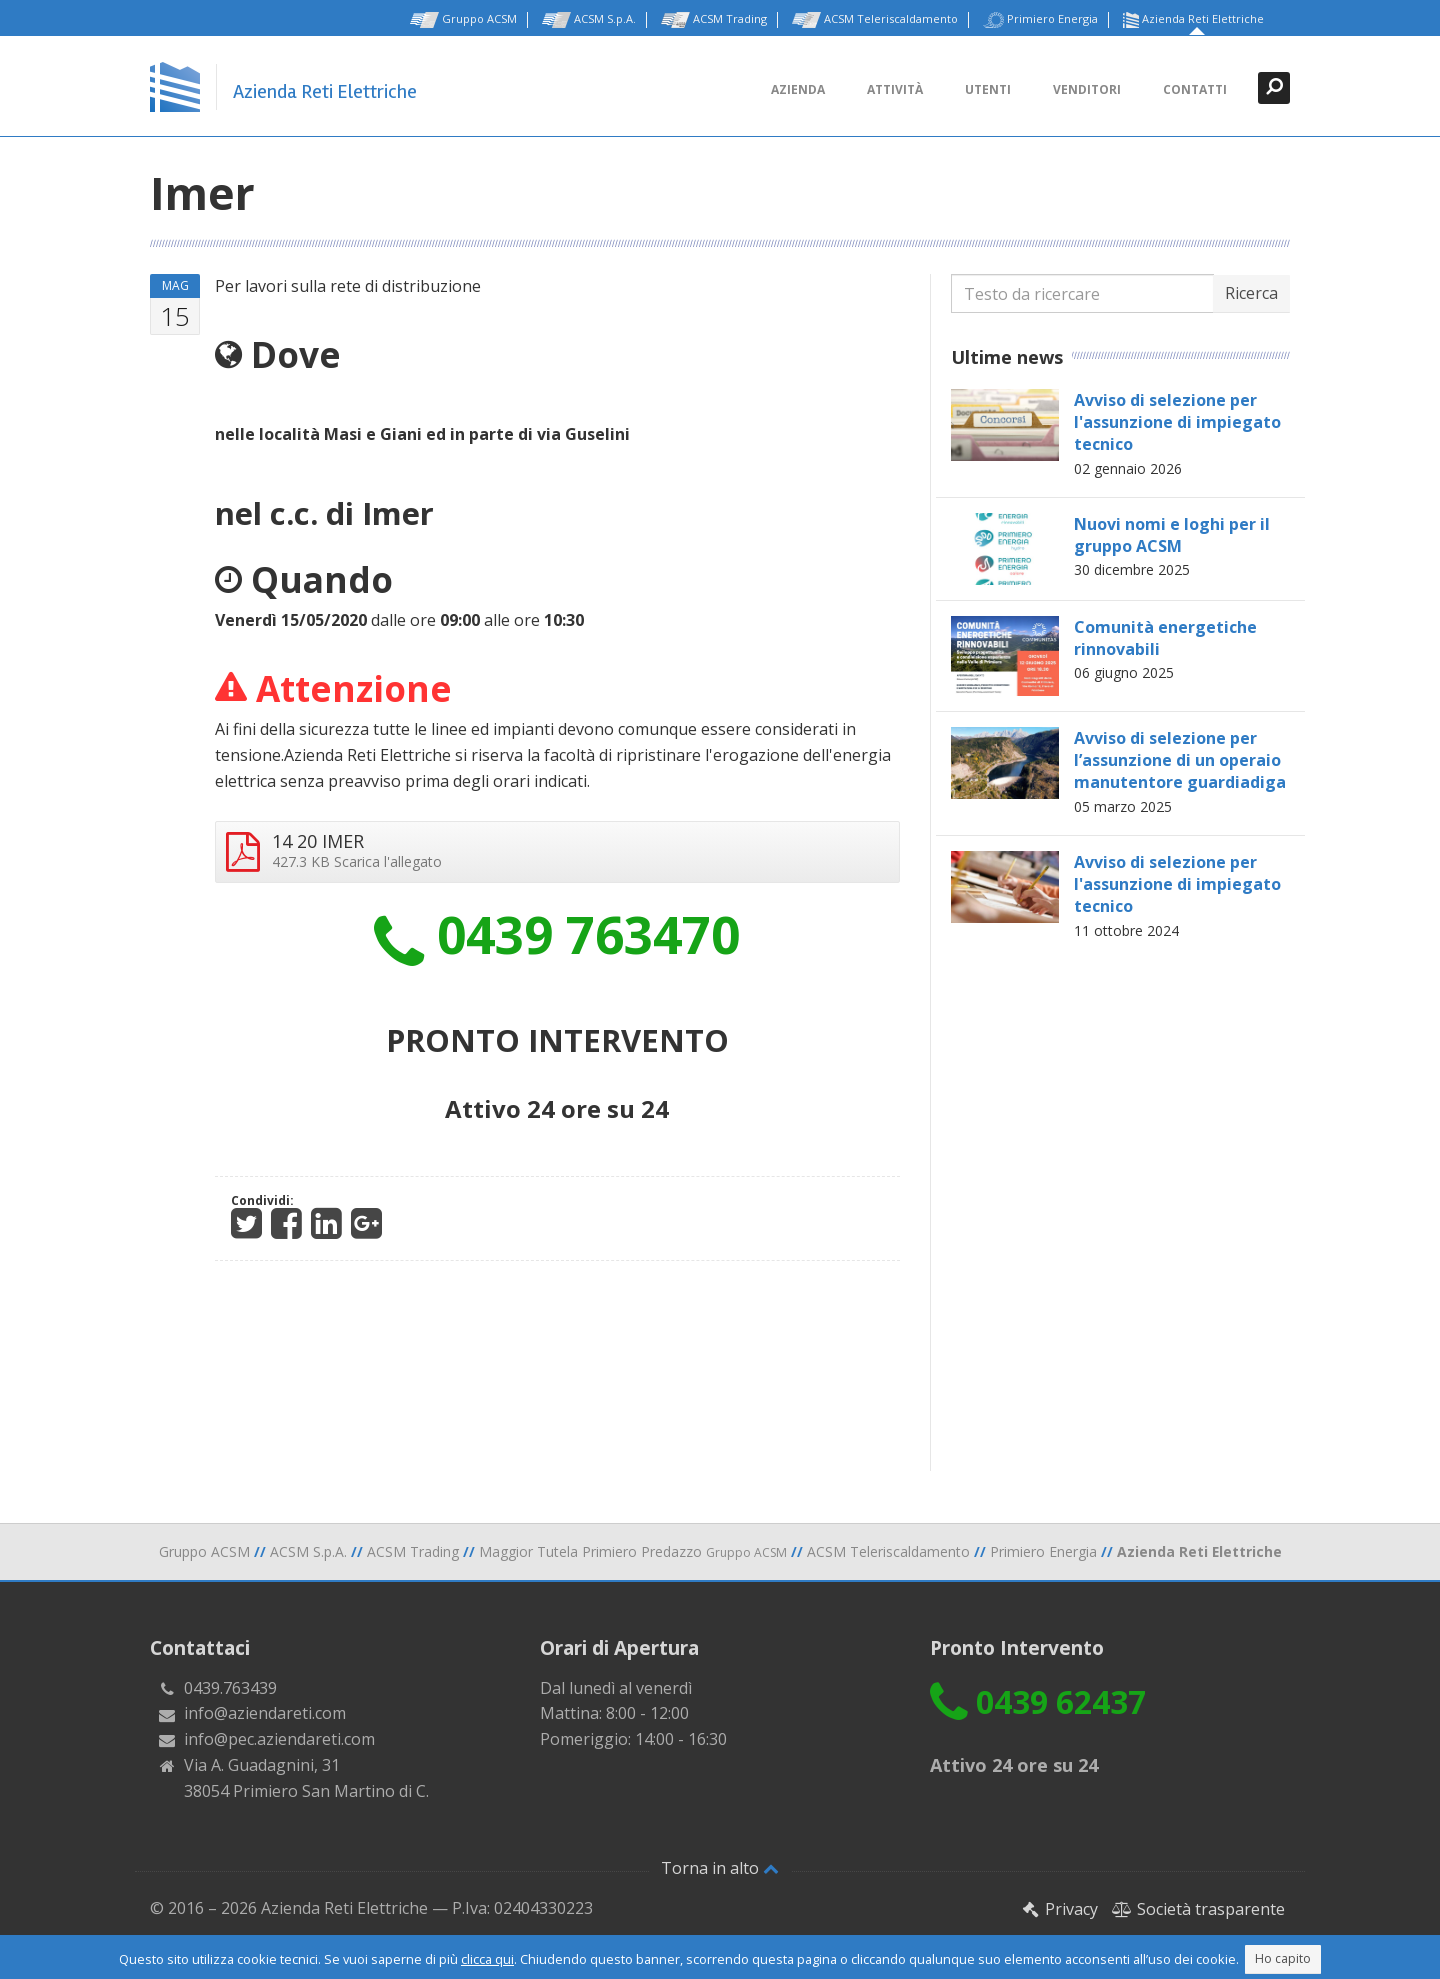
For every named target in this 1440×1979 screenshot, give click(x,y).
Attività (895, 89)
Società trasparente (1198, 1909)
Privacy (1060, 1909)
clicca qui (487, 1959)
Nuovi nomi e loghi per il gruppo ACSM (1172, 535)
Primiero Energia (1040, 20)
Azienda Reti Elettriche (1193, 20)
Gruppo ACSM (463, 20)
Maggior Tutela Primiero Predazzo (633, 1551)
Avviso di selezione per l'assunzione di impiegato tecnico (1177, 422)
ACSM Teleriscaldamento (875, 20)
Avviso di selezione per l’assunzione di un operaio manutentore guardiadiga (1180, 760)
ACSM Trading (714, 20)
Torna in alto (720, 1868)
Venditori (1087, 89)
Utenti (988, 89)
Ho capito (1283, 1958)
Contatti (1195, 89)
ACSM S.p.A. (589, 20)
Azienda (798, 89)
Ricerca (1251, 293)
